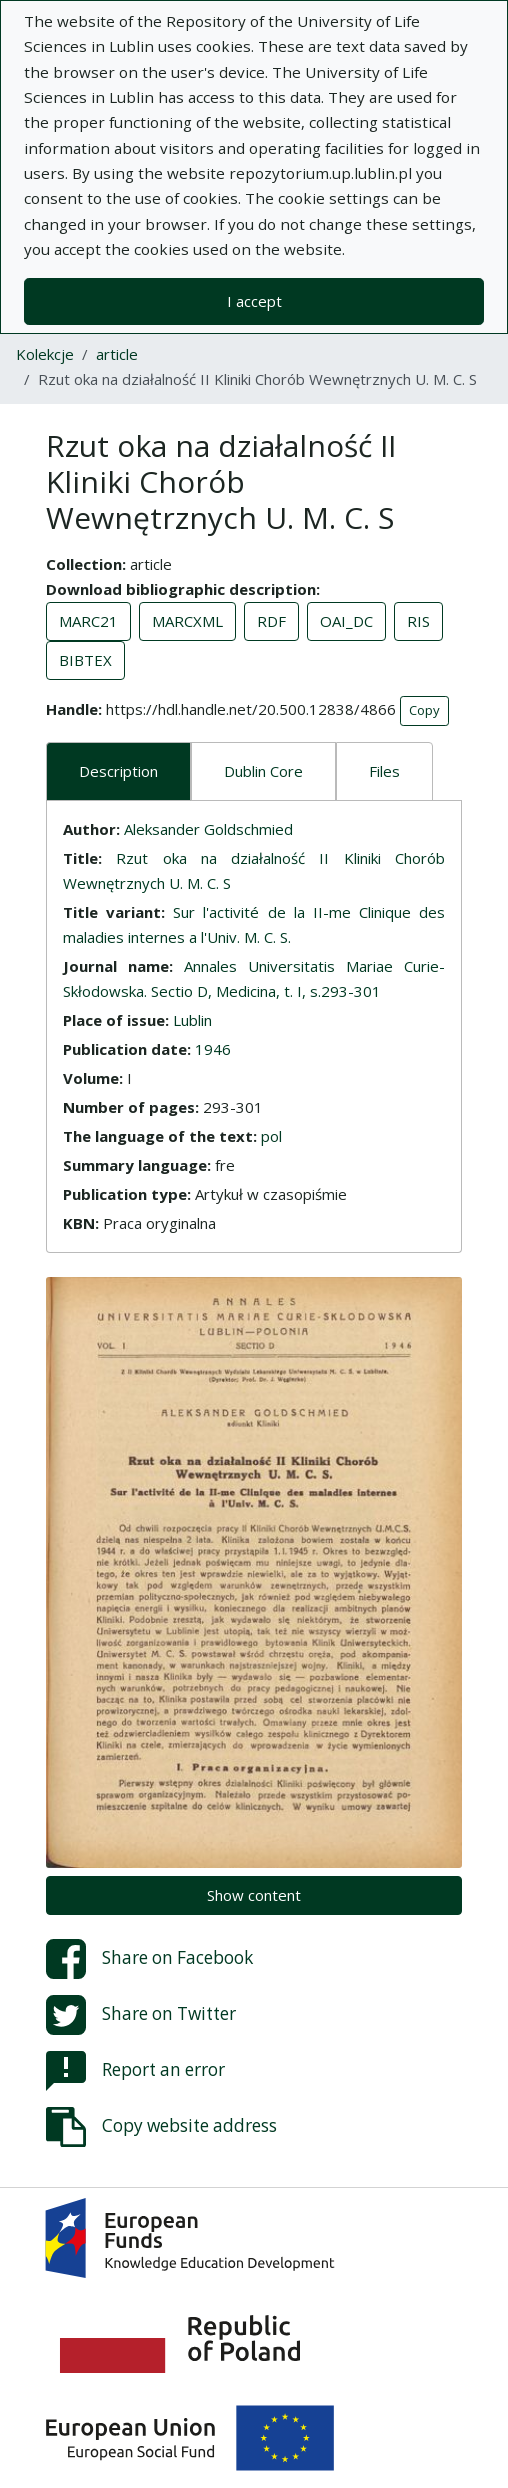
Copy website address (161, 2127)
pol (271, 1136)
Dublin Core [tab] (263, 771)
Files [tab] (384, 771)
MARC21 (88, 621)
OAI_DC (346, 621)
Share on (149, 1959)
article (117, 354)
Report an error (135, 2071)
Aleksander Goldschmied (208, 829)
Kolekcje (45, 354)
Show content (254, 1895)
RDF (271, 621)
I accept (254, 301)
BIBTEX (85, 660)
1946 (213, 1049)
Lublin (192, 1020)
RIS (418, 621)
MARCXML (187, 621)
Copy (424, 710)
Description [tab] (118, 771)
